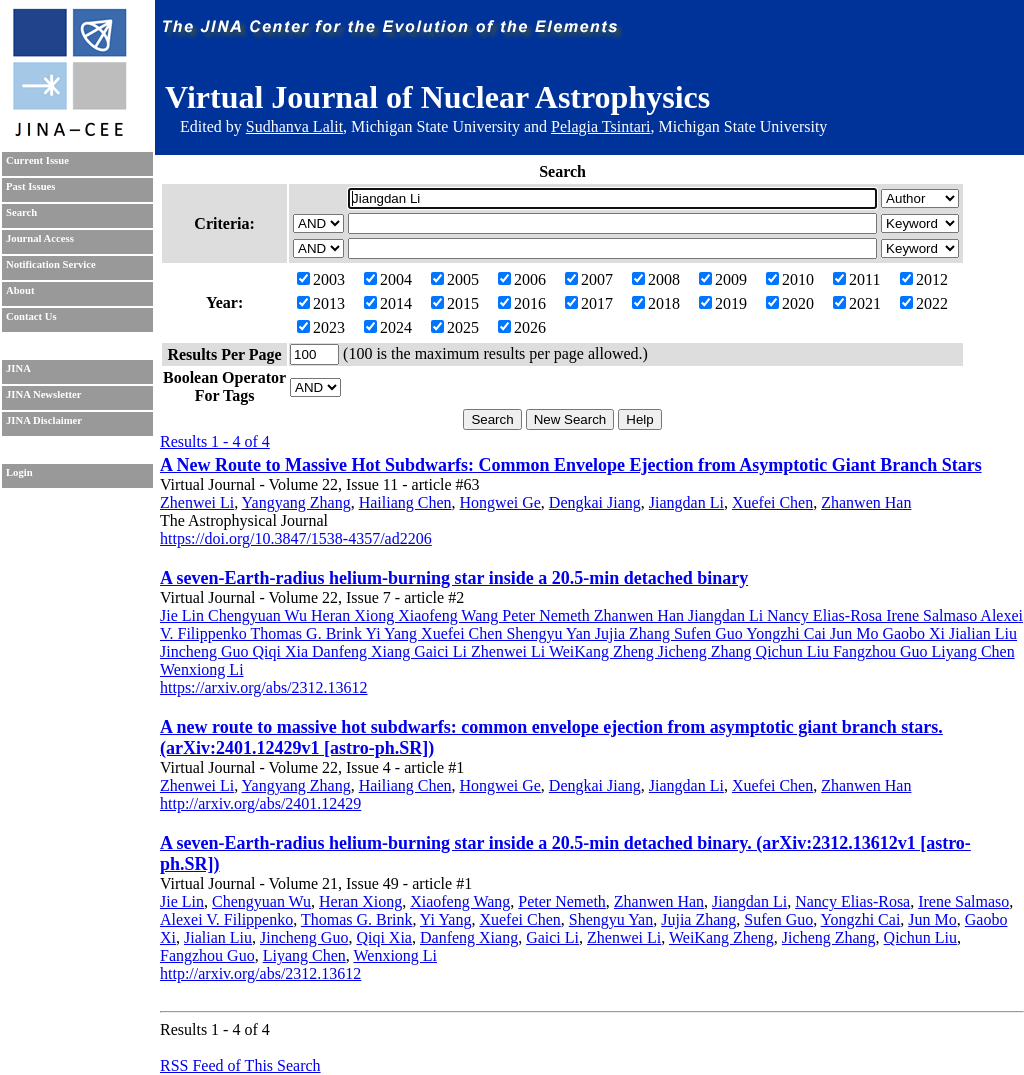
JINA (18, 368)
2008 (656, 279)
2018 (656, 303)
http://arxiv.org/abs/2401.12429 (260, 803)
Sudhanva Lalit (294, 126)
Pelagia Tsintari (600, 126)
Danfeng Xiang (469, 937)
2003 (321, 279)
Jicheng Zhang (829, 937)
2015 (455, 303)
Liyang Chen (304, 955)
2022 (924, 303)
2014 (388, 303)
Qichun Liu (920, 937)
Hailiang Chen (405, 502)
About (20, 290)
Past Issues (30, 186)
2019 (723, 303)
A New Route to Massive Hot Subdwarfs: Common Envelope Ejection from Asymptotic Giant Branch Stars (571, 465)
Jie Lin (182, 901)
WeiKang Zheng (721, 937)
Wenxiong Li (395, 955)
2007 (589, 279)
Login (19, 472)
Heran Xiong (360, 901)
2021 (857, 303)
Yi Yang (446, 919)
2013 (321, 303)
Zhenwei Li (197, 502)
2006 (522, 279)
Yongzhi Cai (861, 919)
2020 (790, 303)
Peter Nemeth (562, 901)
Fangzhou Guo (207, 955)
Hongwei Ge (500, 502)
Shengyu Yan (611, 919)
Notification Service (51, 264)
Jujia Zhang (698, 919)
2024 (388, 327)
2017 (589, 303)
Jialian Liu (218, 937)
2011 (856, 279)
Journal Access (40, 238)
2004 (388, 279)
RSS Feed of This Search (240, 1065)
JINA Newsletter (43, 394)
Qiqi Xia (384, 937)
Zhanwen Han (866, 502)
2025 (455, 327)
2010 (790, 279)
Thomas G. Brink (357, 919)
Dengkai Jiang (595, 502)
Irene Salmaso (963, 901)
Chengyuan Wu (261, 901)
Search (21, 212)
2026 (522, 327)
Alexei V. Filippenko (226, 919)
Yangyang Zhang (296, 502)
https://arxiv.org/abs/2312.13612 (264, 687)
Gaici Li (552, 937)
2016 (522, 303)
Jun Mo (932, 919)
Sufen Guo (778, 919)
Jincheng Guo (304, 937)
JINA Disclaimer (44, 420)
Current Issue (37, 160)
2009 (723, 279)
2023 (321, 327)
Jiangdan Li (686, 502)
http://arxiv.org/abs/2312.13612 (260, 973)
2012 (924, 279)
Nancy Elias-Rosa (852, 901)
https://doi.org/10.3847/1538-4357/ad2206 (296, 538)
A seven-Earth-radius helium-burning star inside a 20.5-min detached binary (454, 578)
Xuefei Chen (772, 502)
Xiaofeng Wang (460, 901)
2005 (455, 279)
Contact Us (31, 316)
